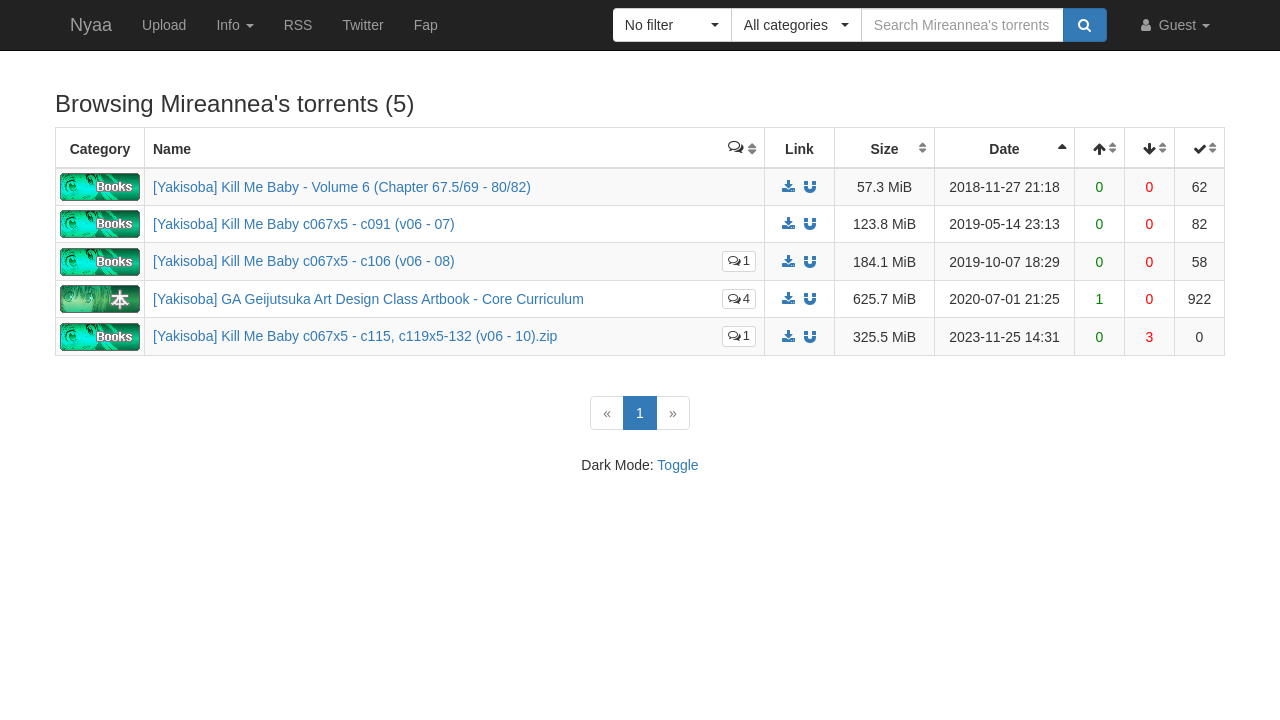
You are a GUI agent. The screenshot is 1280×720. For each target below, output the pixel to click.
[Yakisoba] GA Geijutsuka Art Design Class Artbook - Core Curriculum (368, 299)
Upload (164, 25)
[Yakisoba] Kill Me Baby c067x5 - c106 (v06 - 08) (304, 261)
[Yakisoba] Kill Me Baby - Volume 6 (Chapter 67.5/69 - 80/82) (342, 187)
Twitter (362, 25)
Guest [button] (1173, 25)
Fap (426, 25)
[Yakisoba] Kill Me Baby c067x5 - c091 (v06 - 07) (304, 224)
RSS (298, 25)
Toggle (677, 465)
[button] (672, 25)
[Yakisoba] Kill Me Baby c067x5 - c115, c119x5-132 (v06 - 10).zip (355, 336)
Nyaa (91, 25)
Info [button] (234, 25)
